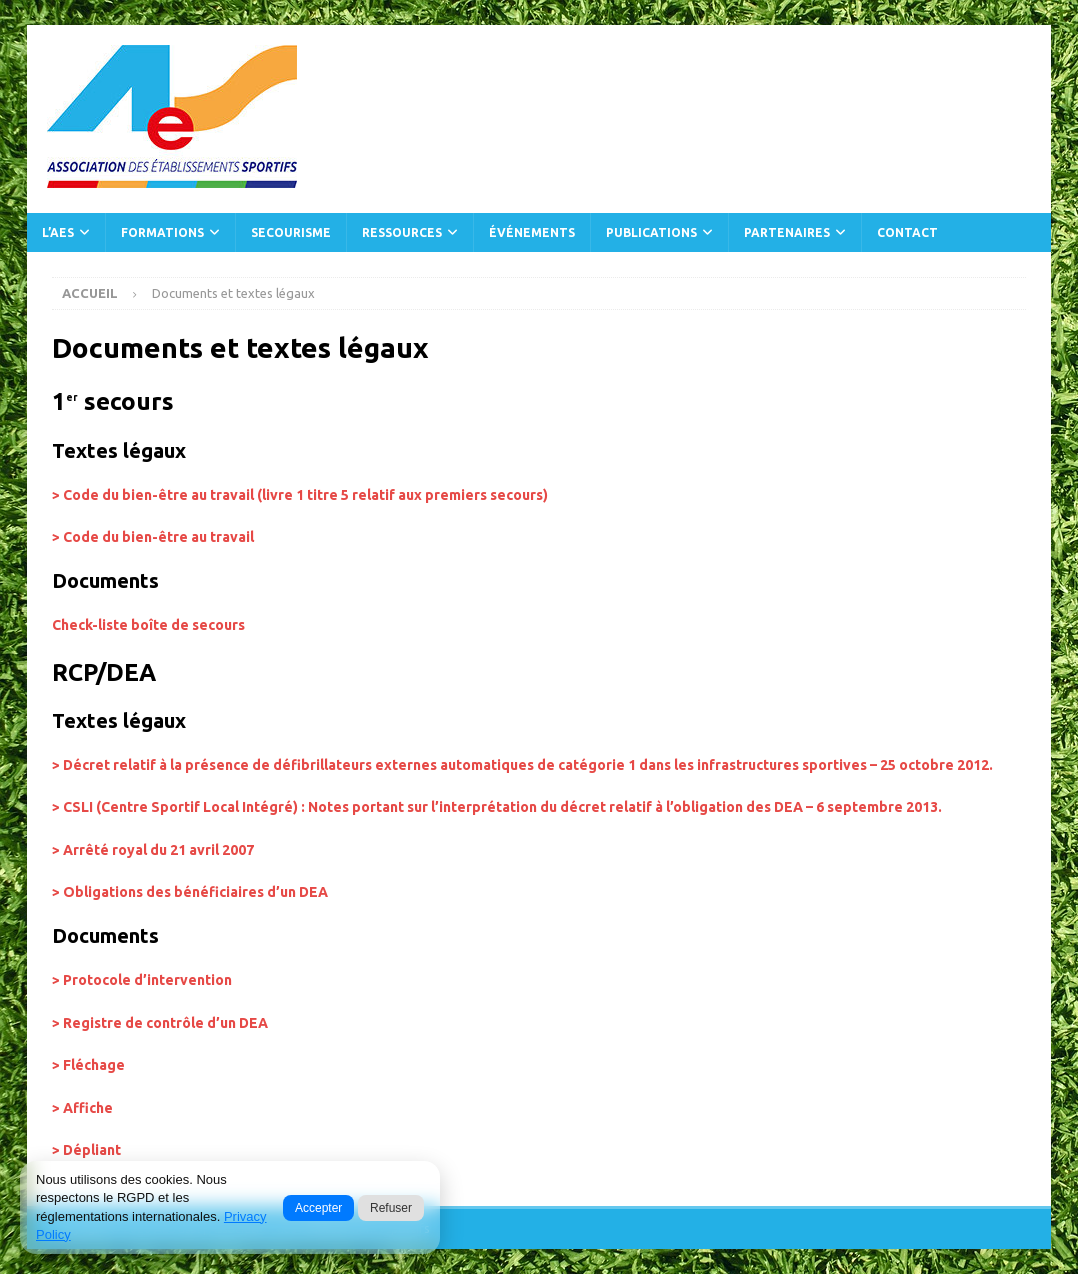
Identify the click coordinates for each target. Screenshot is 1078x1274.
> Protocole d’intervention (142, 980)
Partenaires (787, 232)
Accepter (318, 1208)
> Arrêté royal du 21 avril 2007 (153, 850)
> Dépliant (86, 1150)
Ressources (402, 232)
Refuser (391, 1208)
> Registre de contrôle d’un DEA (160, 1023)
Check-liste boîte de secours (148, 625)
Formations (162, 232)
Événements (532, 232)
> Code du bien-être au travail (153, 537)
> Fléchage (88, 1065)
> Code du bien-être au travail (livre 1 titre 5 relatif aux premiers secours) (300, 495)
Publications (651, 232)
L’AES (58, 232)
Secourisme (291, 232)
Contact (907, 232)
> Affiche (82, 1108)
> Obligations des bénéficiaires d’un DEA (190, 892)
